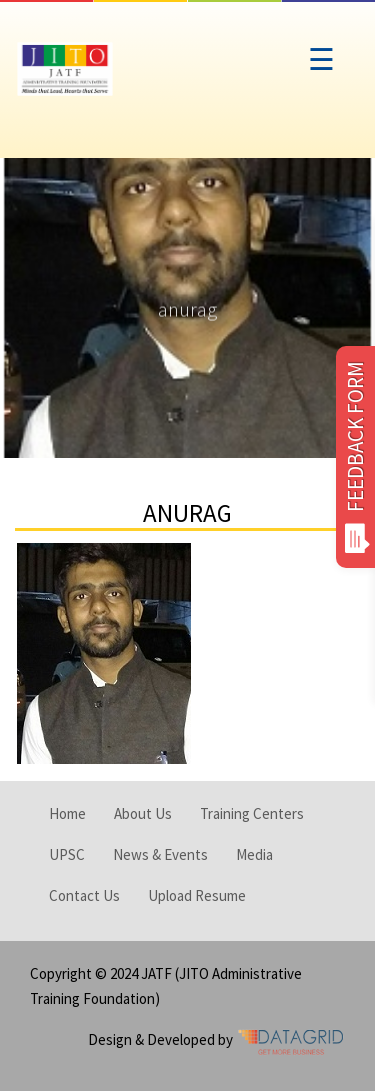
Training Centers (252, 813)
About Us (143, 813)
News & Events (160, 854)
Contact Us (84, 895)
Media (254, 854)
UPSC (67, 854)
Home (67, 813)
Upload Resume (197, 895)
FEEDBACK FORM (355, 457)
